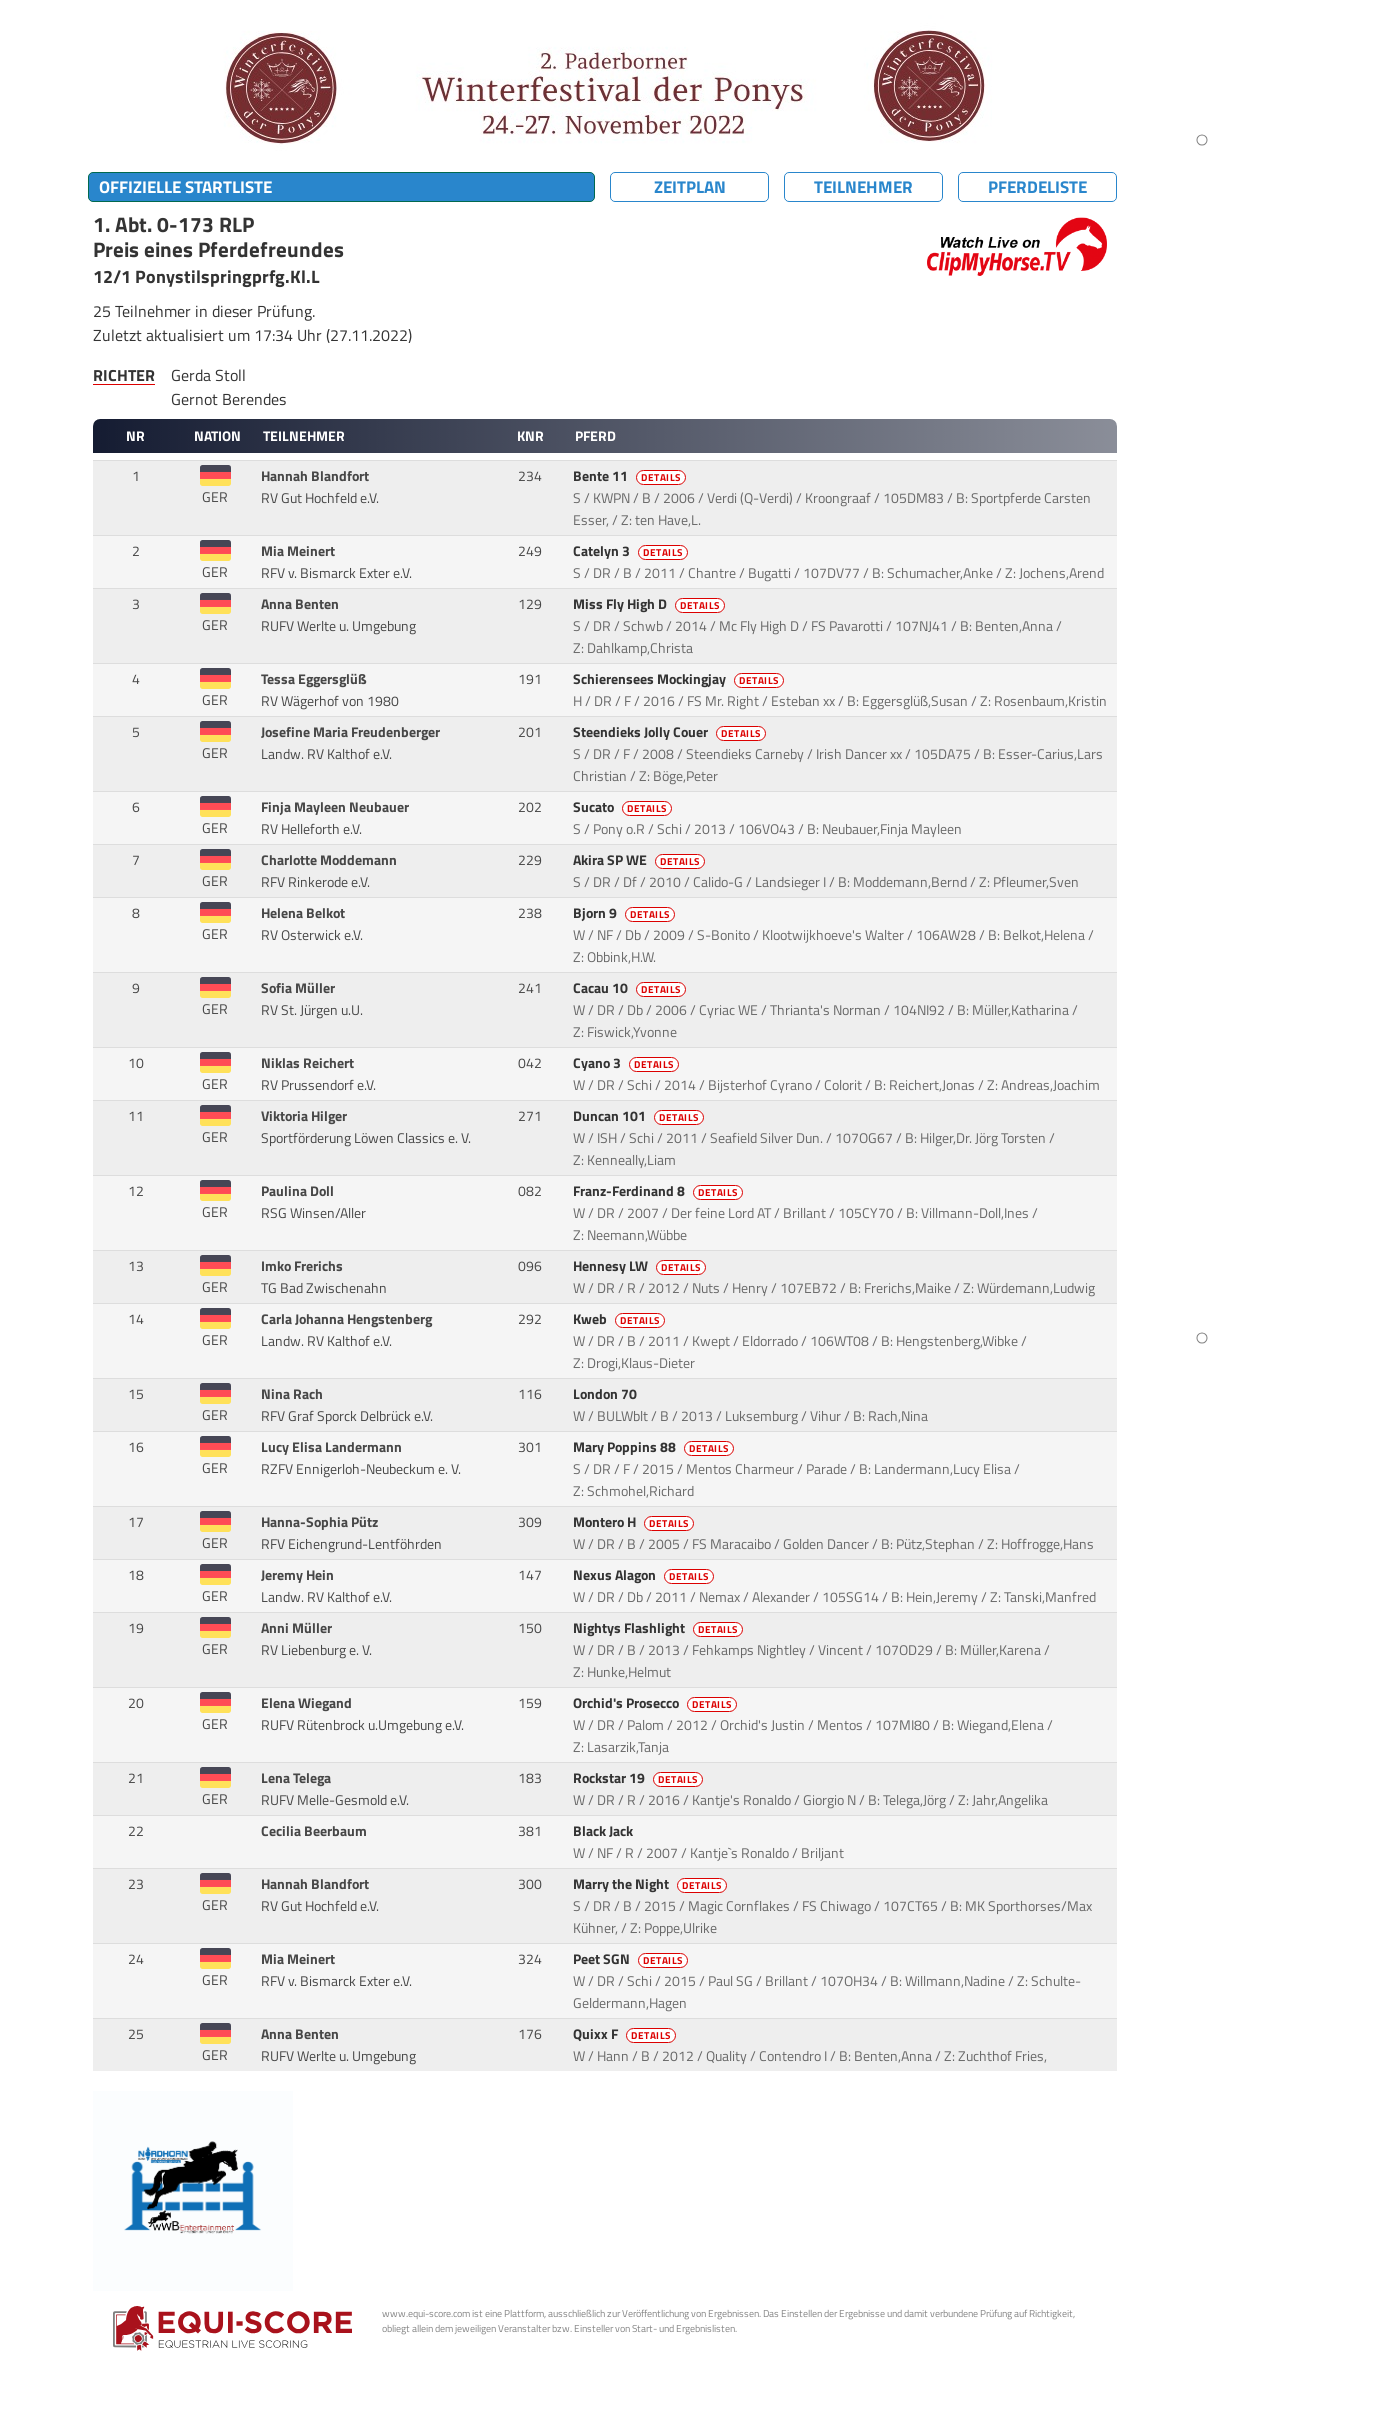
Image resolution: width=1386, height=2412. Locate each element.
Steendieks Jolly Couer (671, 732)
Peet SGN (632, 1959)
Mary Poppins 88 (655, 1447)
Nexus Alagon (645, 1575)
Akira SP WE (640, 860)
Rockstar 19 (639, 1778)
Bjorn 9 (625, 913)
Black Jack (604, 1831)
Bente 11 (631, 476)
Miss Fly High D (650, 604)
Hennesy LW (641, 1266)
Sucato (624, 807)
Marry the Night (651, 1884)
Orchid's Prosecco (656, 1703)
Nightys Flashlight (659, 1628)
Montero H (635, 1522)
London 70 (606, 1394)
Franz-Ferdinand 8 (659, 1191)
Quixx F (626, 2034)
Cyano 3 (627, 1063)
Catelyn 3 (632, 551)
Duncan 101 (640, 1116)
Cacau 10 (631, 988)
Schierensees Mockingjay (680, 679)
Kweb (620, 1319)
